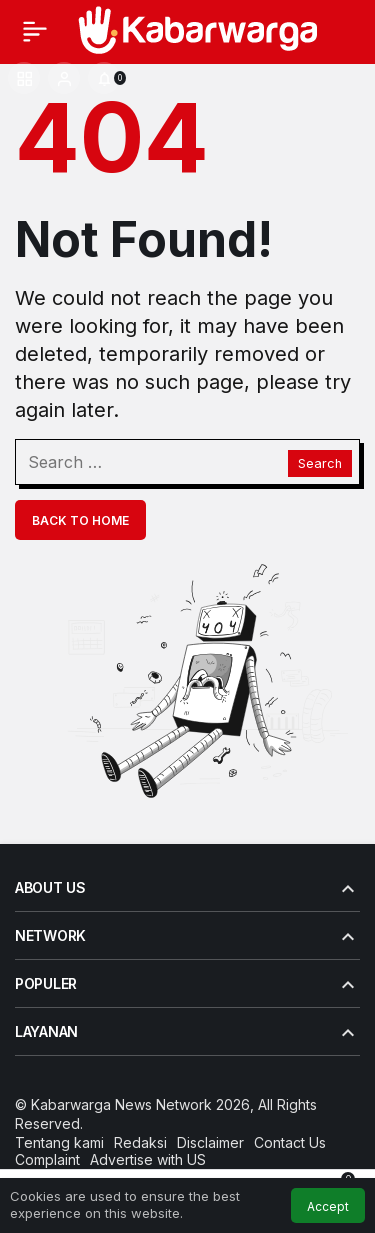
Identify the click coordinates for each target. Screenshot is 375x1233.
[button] (24, 78)
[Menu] (35, 31)
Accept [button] (328, 1206)
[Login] (64, 78)
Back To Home (80, 520)
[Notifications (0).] (104, 78)
